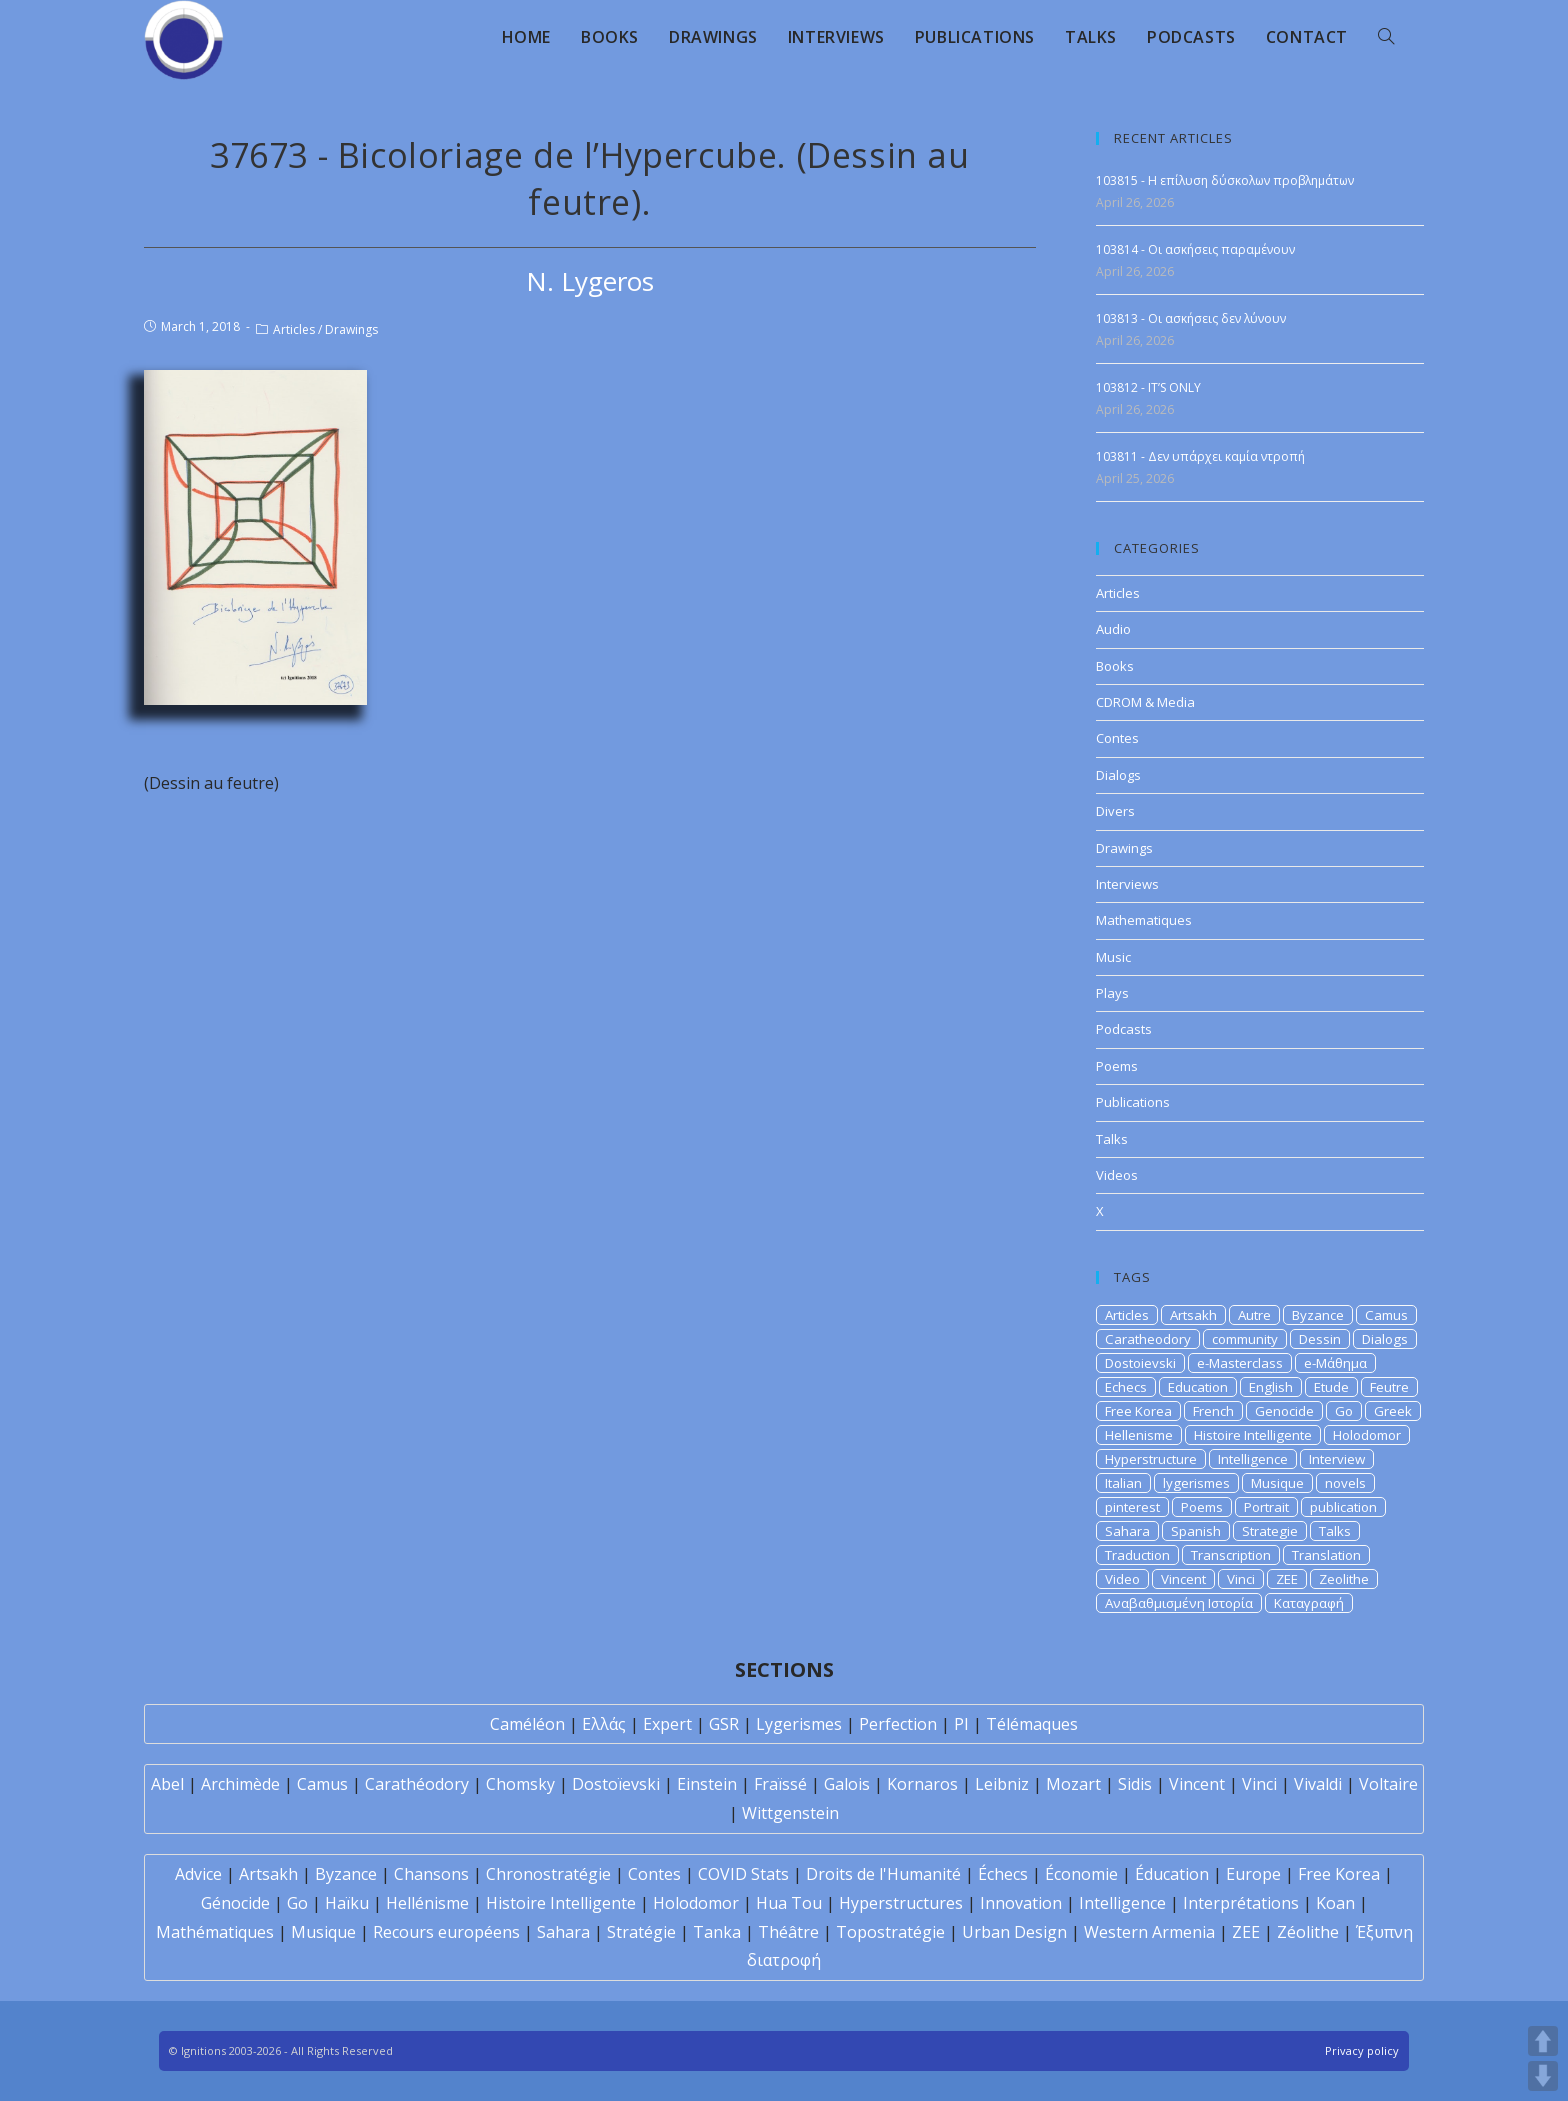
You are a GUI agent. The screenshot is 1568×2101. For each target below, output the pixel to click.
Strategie (1270, 1531)
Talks (1112, 1139)
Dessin (1320, 1339)
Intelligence (1253, 1459)
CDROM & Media (1145, 702)
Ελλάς (604, 1724)
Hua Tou (789, 1903)
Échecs (1003, 1874)
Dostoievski (1140, 1363)
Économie (1081, 1874)
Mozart (1073, 1784)
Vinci (1241, 1579)
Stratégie (641, 1932)
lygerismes (1196, 1483)
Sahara (1127, 1531)
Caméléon (527, 1724)
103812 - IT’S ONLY (1148, 387)
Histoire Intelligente (1253, 1435)
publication (1343, 1507)
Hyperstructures (901, 1903)
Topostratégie (890, 1932)
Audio (1113, 629)
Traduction (1137, 1555)
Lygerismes (799, 1724)
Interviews (1127, 884)
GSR (724, 1724)
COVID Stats (743, 1874)
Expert (667, 1724)
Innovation (1021, 1903)
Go (1344, 1411)
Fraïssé (780, 1784)
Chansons (431, 1874)
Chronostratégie (548, 1874)
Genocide (1284, 1411)
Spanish (1196, 1531)
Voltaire (1388, 1784)
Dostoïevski (616, 1784)
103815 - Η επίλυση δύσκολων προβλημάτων (1225, 180)
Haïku (347, 1903)
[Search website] (1386, 37)
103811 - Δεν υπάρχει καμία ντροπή (1200, 456)
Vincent (1183, 1579)
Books (1115, 666)
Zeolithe (1344, 1579)
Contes (1117, 738)
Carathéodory (417, 1784)
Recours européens (446, 1932)
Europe (1253, 1874)
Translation (1326, 1555)
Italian (1123, 1483)
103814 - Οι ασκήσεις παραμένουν (1195, 249)
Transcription (1231, 1555)
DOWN (1543, 2076)
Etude (1331, 1387)
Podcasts (1124, 1029)
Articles (294, 329)
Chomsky (520, 1784)
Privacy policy (1362, 2050)
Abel (167, 1784)
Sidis (1135, 1784)
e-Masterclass (1240, 1363)
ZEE (1287, 1579)
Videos (1117, 1175)
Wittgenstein (790, 1813)
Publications (1133, 1102)
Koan (1335, 1903)
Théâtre (788, 1932)
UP (1543, 2041)
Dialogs (1118, 775)
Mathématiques (215, 1932)
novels (1345, 1483)
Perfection (898, 1724)
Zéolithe (1308, 1932)
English (1271, 1387)
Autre (1254, 1315)
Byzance (1318, 1315)
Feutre (1389, 1387)
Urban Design (1014, 1932)
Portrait (1266, 1507)
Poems (1117, 1066)
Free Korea (1138, 1411)
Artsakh (1193, 1315)
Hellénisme (427, 1903)
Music (1113, 957)
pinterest (1132, 1507)
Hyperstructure (1151, 1459)
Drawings (351, 329)
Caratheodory (1148, 1339)
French (1213, 1411)
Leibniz (1002, 1784)
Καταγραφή (1309, 1603)
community (1245, 1339)
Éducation (1172, 1874)
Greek (1393, 1411)
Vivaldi (1318, 1784)
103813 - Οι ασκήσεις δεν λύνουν (1191, 318)
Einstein (707, 1784)
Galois (847, 1784)
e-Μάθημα (1335, 1363)
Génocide (235, 1903)
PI (961, 1724)
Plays (1112, 993)
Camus (1386, 1315)
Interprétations (1241, 1903)
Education (1198, 1387)
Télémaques (1032, 1724)
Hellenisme (1139, 1435)
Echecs (1126, 1387)
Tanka (717, 1932)
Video (1122, 1579)
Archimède (240, 1784)
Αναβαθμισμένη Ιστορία (1179, 1603)
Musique (1277, 1483)
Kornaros (922, 1784)
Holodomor (1367, 1435)
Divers (1115, 811)
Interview (1337, 1459)
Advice (198, 1874)
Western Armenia (1149, 1932)
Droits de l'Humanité (883, 1874)
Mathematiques (1144, 920)
